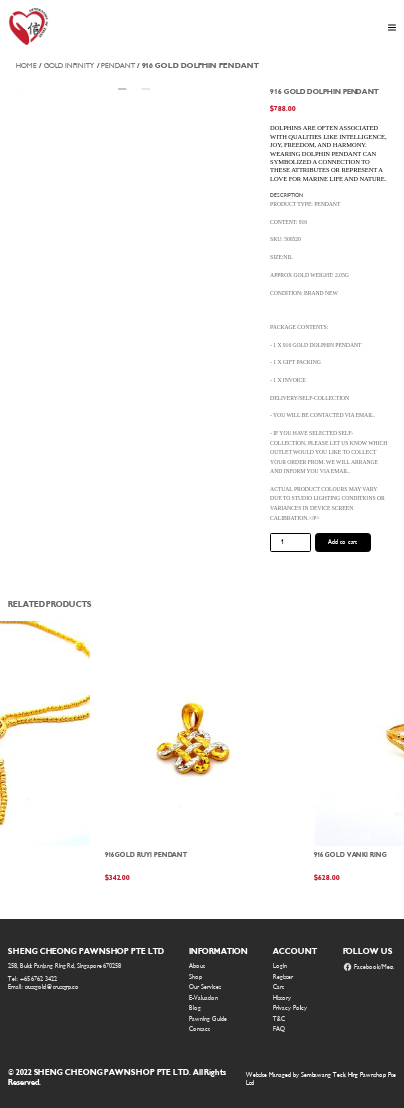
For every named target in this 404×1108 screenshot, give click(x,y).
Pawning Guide (207, 1019)
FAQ (279, 1029)
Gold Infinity (69, 65)
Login (280, 966)
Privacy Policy (290, 1008)
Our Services (204, 987)
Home (26, 65)
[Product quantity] (290, 542)
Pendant (117, 65)
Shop (195, 977)
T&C (279, 1019)
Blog (195, 1008)
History (282, 998)
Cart (278, 987)
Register (282, 977)
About (197, 966)
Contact (199, 1029)
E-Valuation (203, 998)
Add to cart (342, 542)
